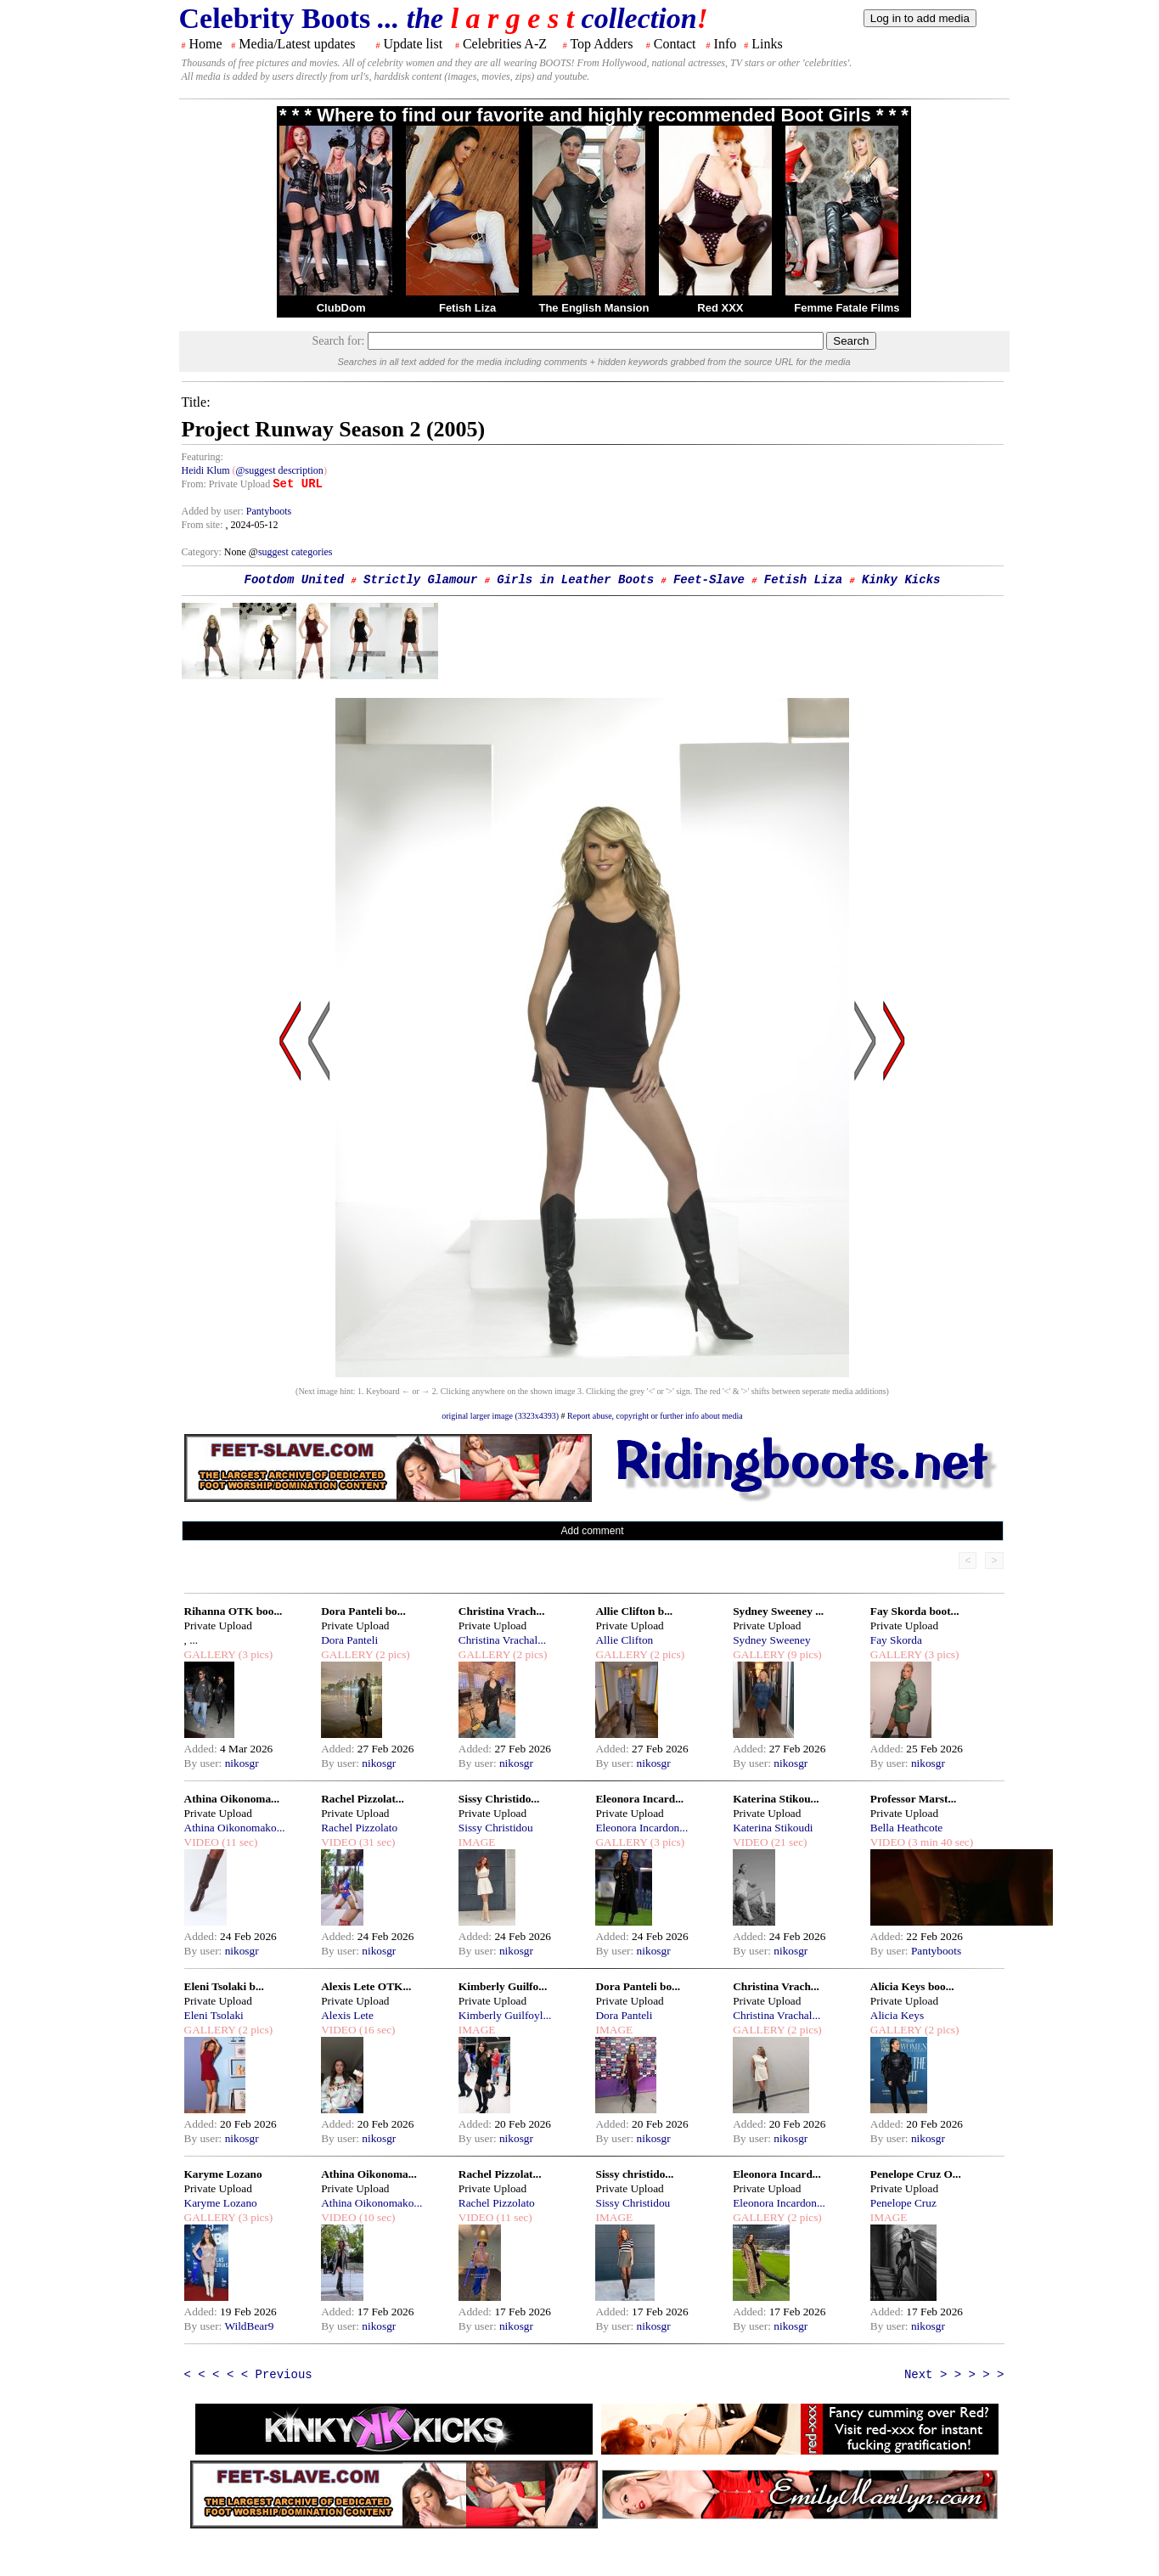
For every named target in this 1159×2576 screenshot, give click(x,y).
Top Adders (601, 44)
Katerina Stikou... (776, 1798)
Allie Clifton (624, 1640)
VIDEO (201, 1842)
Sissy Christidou (496, 1827)
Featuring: (202, 457)
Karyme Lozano (223, 2174)
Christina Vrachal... (502, 1640)
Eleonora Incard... (639, 1798)
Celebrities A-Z (505, 44)
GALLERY (210, 1654)
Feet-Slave (709, 580)
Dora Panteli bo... (363, 1611)
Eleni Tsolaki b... (224, 1986)
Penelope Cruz (903, 2202)
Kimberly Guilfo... (503, 1986)
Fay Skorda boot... (914, 1611)
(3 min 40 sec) (939, 1842)
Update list (412, 44)
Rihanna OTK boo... (233, 1611)
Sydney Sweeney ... (778, 1611)
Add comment (591, 1531)
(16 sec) (376, 2029)
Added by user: (214, 511)
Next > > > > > (954, 2375)
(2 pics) (391, 1654)
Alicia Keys (897, 2015)
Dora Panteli (349, 1640)
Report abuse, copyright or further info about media (655, 1415)
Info (725, 44)
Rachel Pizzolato (359, 1827)
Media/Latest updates (297, 44)
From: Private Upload (226, 484)
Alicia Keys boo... (912, 1986)
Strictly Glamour (420, 580)
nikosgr (242, 1763)
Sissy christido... (634, 2174)
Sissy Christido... (499, 1798)
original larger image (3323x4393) (500, 1415)
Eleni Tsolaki (214, 2015)
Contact (675, 44)
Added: (202, 1748)
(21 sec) (787, 1842)
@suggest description (280, 470)
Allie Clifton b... (633, 1611)
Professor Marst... (913, 1798)
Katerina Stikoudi (773, 1827)
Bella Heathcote (906, 1827)
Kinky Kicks (901, 580)
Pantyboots (268, 511)
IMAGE (477, 1842)
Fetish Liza (467, 307)
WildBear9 (248, 2326)
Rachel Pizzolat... (362, 1798)
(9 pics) (803, 1654)
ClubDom (341, 307)
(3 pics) (254, 1654)
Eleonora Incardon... (641, 1827)
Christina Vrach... (502, 1611)
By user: (204, 1763)
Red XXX (720, 307)
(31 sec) (376, 1842)
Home (205, 44)
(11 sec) (238, 1842)
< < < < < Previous (248, 2375)
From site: (202, 525)
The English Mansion (593, 307)
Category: (203, 552)
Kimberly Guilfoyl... (505, 2015)
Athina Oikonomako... (234, 1827)
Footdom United (295, 580)
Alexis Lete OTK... (366, 1986)
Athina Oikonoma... (232, 1798)
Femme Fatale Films (846, 307)
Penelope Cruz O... (915, 2174)
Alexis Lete (347, 2015)
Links (766, 44)
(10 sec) (376, 2217)
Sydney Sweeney (771, 1640)
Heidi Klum (206, 470)
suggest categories (295, 552)
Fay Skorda (896, 1640)
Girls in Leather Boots (575, 580)
